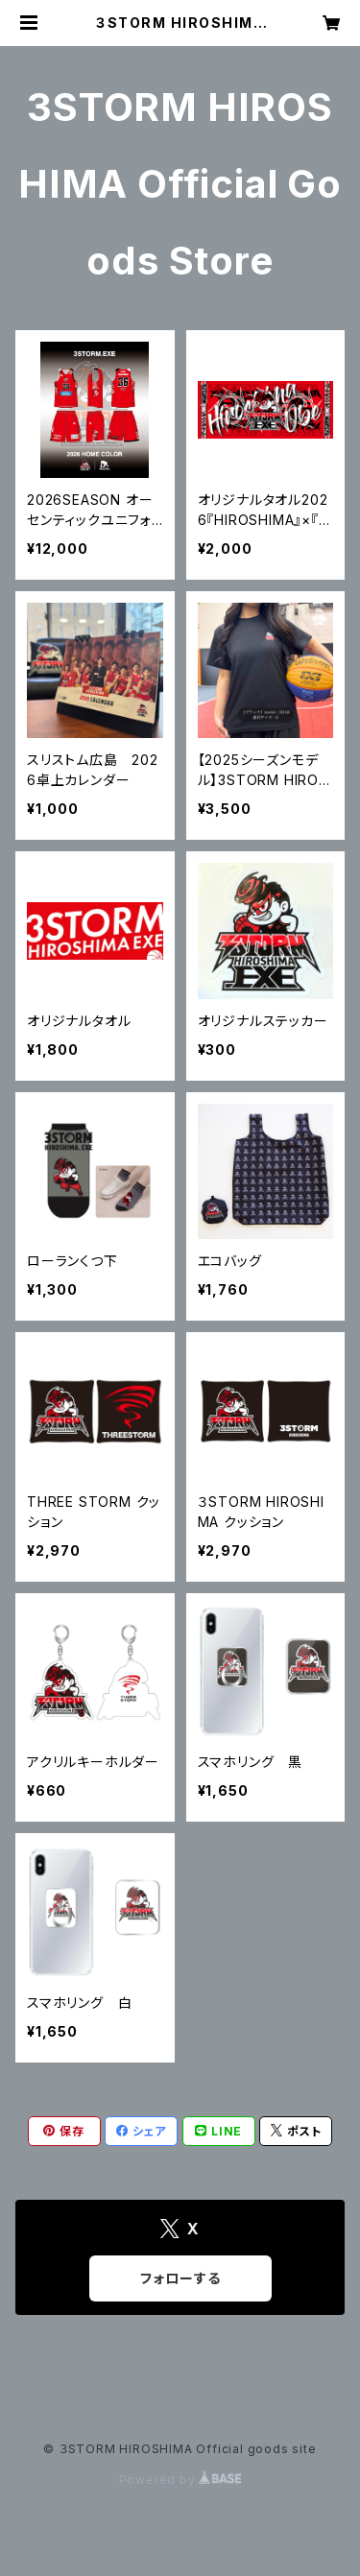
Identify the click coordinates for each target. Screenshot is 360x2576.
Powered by (180, 2479)
